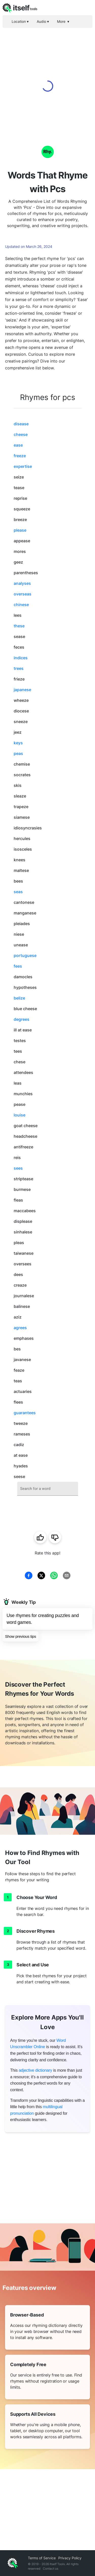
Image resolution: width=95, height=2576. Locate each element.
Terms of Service (42, 2558)
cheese (21, 434)
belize (19, 998)
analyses (22, 583)
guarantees (25, 1412)
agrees (20, 1327)
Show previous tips (20, 1636)
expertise (23, 466)
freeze (20, 455)
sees (18, 1168)
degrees (21, 1019)
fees (18, 966)
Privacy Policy (70, 2558)
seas (18, 891)
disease (21, 423)
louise (19, 1114)
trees (19, 668)
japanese (22, 689)
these (19, 625)
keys (18, 742)
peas (18, 753)
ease (18, 445)
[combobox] (47, 1489)
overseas (22, 593)
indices (21, 657)
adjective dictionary (35, 2070)
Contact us (50, 2568)
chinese (21, 604)
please (20, 530)
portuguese (25, 955)
